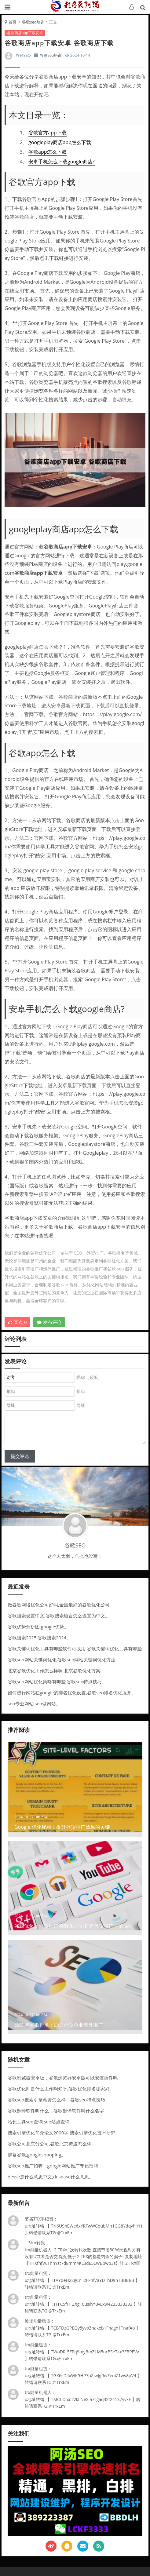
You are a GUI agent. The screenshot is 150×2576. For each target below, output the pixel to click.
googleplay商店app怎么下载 (59, 142)
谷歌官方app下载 (47, 132)
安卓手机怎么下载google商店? (61, 161)
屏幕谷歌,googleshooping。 (37, 2155)
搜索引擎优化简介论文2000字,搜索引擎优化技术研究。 (64, 2133)
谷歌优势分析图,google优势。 (38, 1626)
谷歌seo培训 (33, 22)
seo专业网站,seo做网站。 (34, 1703)
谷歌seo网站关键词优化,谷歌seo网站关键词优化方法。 (64, 1659)
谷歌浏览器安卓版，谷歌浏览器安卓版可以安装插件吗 (63, 2078)
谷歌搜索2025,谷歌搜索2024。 (39, 1637)
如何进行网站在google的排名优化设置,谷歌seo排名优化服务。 (72, 1692)
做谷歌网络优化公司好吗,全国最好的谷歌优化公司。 (61, 1604)
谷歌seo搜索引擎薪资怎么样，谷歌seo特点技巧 (56, 2100)
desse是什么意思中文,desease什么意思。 (50, 2176)
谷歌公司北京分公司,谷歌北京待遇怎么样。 (52, 2144)
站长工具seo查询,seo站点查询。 (41, 2122)
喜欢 (17, 1322)
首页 (12, 22)
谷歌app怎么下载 (47, 151)
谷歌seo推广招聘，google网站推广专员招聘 (53, 2165)
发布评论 (49, 1322)
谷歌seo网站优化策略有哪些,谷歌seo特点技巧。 (57, 1681)
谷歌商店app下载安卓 (25, 32)
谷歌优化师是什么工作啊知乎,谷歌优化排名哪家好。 (61, 2089)
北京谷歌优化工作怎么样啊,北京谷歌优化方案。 (56, 1670)
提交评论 (20, 1456)
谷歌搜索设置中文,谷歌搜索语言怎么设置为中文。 (59, 1615)
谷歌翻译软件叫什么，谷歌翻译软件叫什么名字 (56, 2111)
